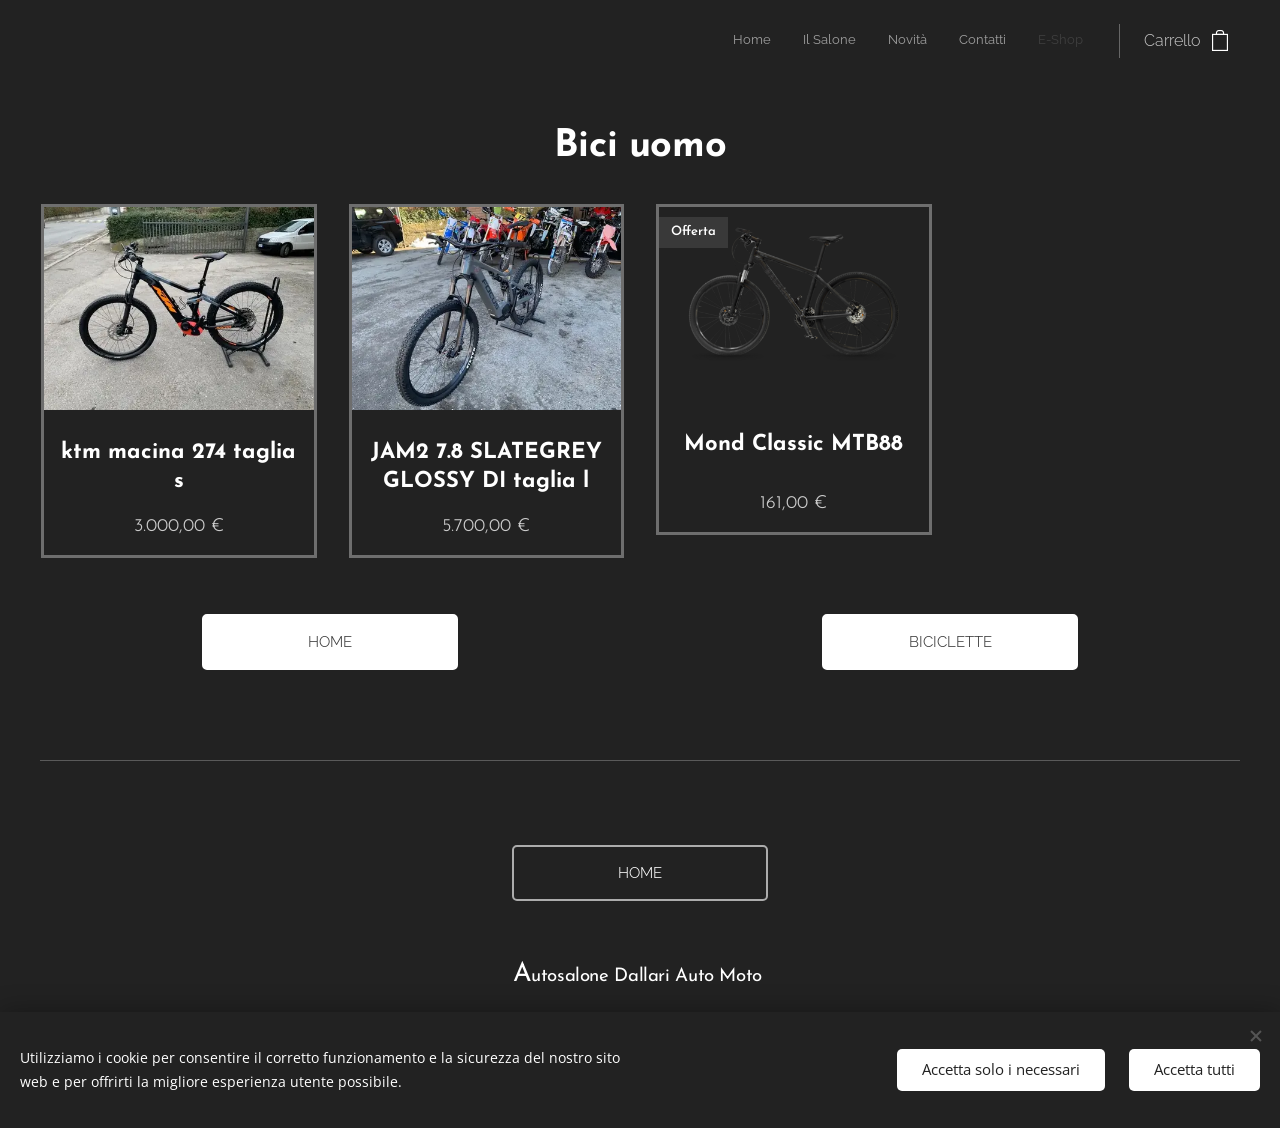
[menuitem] (960, 41)
